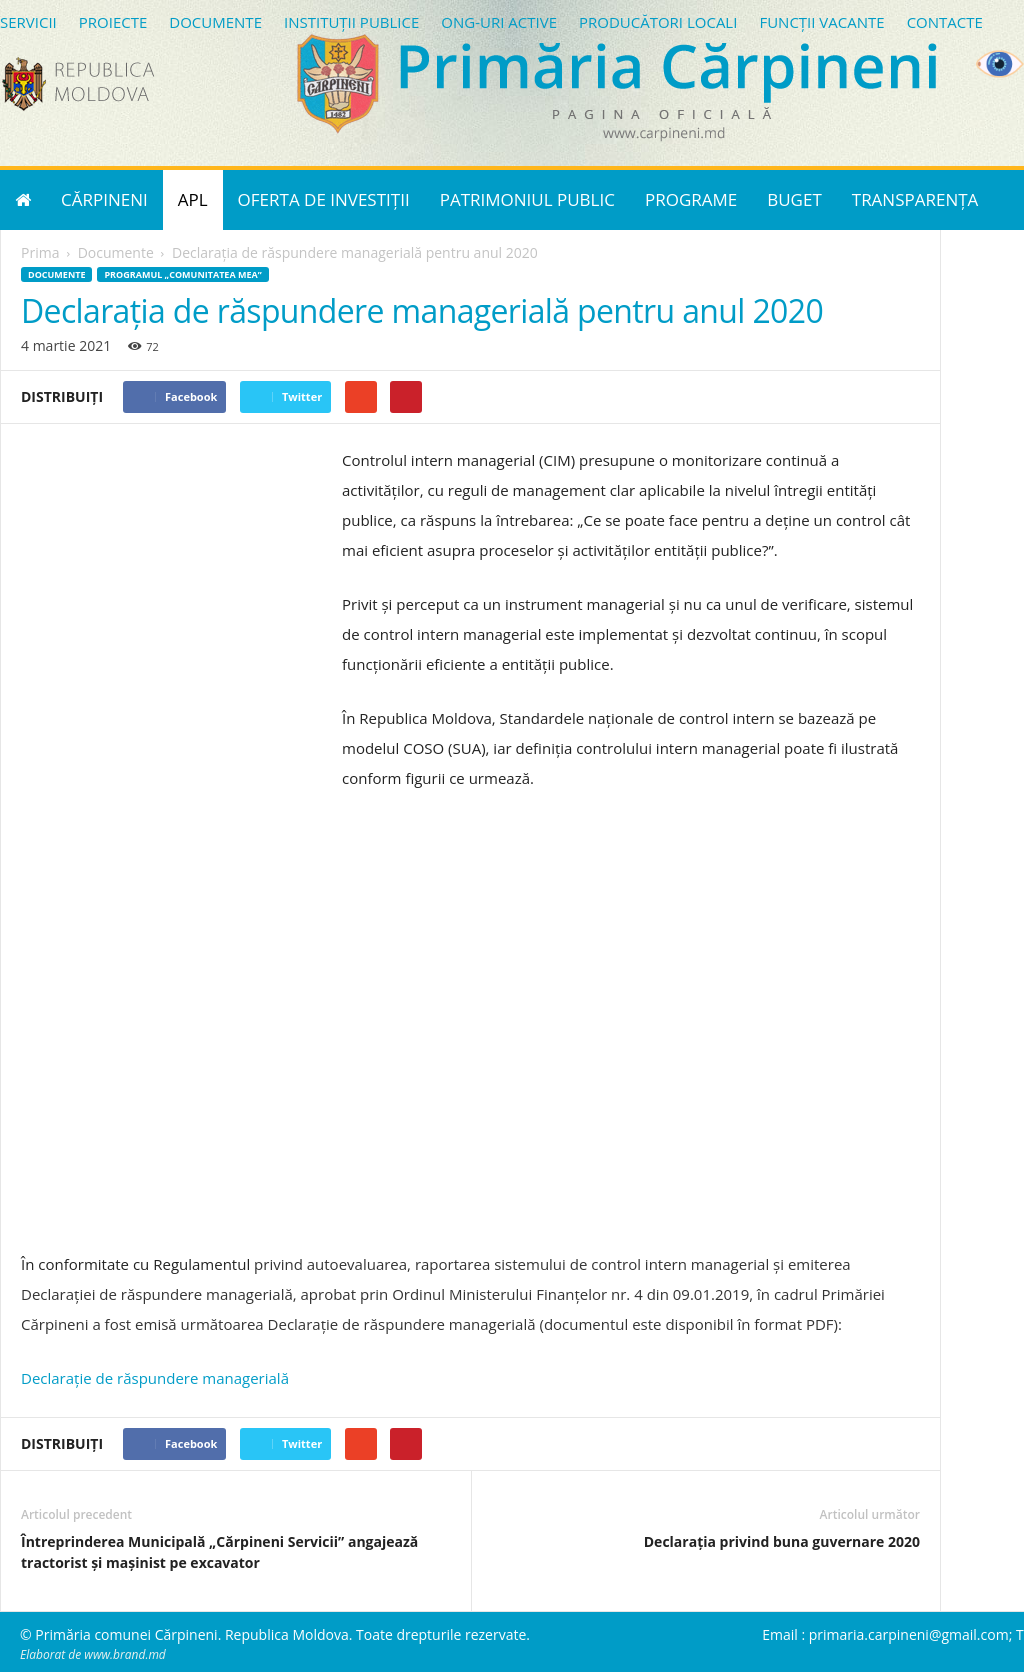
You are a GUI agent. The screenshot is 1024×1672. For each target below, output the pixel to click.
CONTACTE (945, 22)
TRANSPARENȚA (915, 199)
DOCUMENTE (215, 22)
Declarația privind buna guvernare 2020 (782, 1541)
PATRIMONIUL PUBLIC (527, 199)
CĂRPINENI (104, 199)
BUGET (794, 199)
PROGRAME (691, 199)
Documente (56, 274)
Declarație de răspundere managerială (155, 1378)
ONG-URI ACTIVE (499, 22)
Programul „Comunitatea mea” (182, 274)
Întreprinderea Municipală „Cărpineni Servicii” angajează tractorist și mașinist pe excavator (219, 1552)
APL (193, 199)
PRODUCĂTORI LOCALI (658, 22)
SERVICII (28, 22)
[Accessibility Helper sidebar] (1000, 64)
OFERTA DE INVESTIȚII (324, 199)
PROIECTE (113, 22)
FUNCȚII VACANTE (821, 22)
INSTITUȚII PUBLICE (351, 22)
